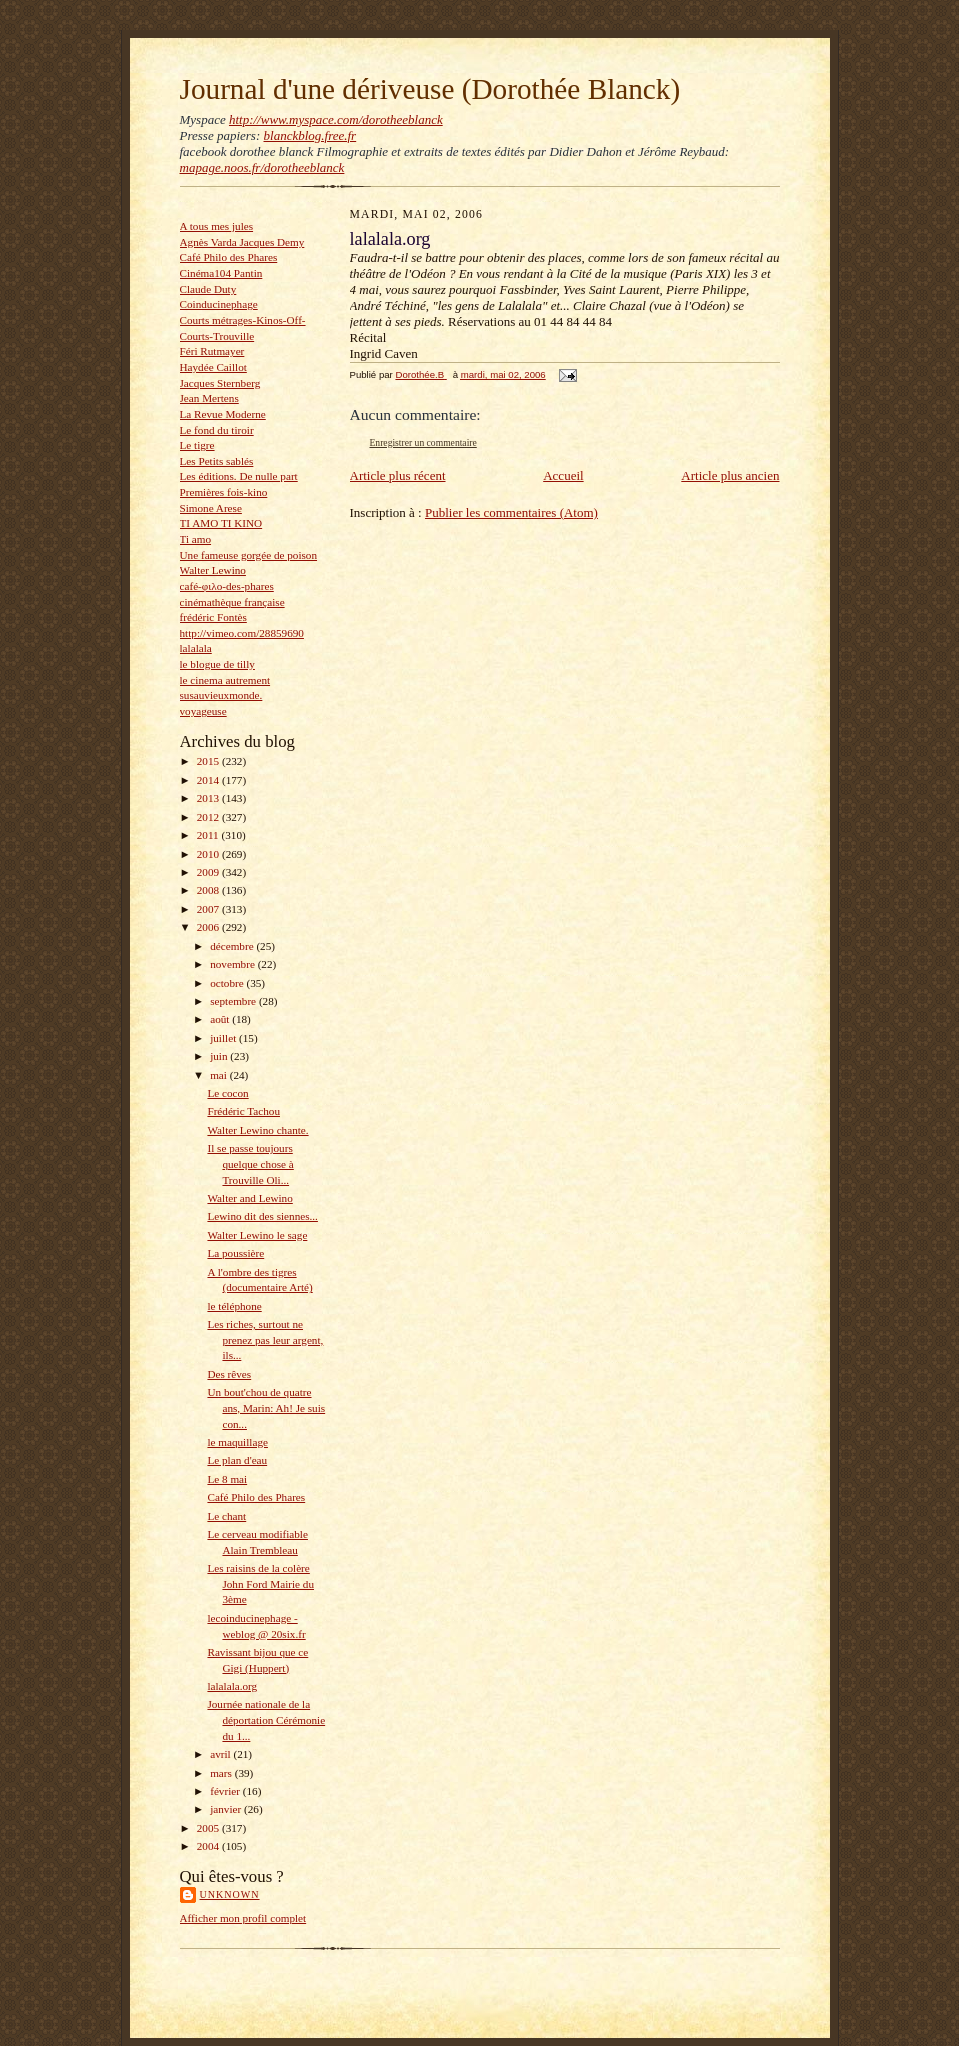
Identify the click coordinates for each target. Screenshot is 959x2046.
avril (221, 1754)
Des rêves (229, 1374)
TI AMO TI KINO (221, 523)
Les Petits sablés (217, 461)
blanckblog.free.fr (310, 135)
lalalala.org (232, 1686)
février (226, 1791)
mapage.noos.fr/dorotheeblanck (262, 167)
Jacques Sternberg (220, 383)
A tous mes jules (217, 226)
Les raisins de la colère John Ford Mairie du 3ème (260, 1583)
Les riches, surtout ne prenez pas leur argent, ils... (265, 1339)
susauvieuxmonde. (221, 695)
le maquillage (237, 1442)
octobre (228, 983)
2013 (209, 798)
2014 (209, 780)
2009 (209, 872)
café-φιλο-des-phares (227, 586)
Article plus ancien (730, 475)
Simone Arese (211, 508)
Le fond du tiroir (217, 430)
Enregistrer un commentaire (423, 442)
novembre (233, 964)
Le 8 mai (227, 1479)
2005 (209, 1828)
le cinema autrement (225, 680)
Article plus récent (398, 475)
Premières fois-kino (224, 492)
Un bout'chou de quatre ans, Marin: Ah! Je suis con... (266, 1407)
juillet (224, 1038)
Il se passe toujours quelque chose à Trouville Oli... (250, 1163)
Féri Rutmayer (212, 351)
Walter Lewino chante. (257, 1130)
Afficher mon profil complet (243, 1918)
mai (220, 1075)
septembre (234, 1001)
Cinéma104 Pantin (221, 273)
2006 (209, 927)
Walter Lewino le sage (257, 1235)
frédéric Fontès (213, 617)
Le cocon (227, 1093)
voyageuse (203, 711)
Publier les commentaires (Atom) (511, 512)
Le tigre (197, 445)
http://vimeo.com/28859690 (242, 633)
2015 (209, 761)
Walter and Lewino (249, 1198)
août (221, 1019)
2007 (209, 909)
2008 (209, 890)
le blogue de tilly (217, 664)
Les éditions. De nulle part (239, 476)
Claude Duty (208, 289)
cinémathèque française (232, 602)
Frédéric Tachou (243, 1111)
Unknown (230, 1894)
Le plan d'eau (237, 1460)
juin (220, 1056)
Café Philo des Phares (229, 257)
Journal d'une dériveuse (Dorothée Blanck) (430, 89)
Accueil (563, 475)
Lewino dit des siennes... (262, 1216)
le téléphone (234, 1306)
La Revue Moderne (223, 414)
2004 (209, 1846)
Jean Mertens (209, 398)
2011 (209, 835)
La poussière (235, 1253)
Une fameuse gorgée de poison (249, 555)
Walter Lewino (213, 570)
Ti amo (196, 539)
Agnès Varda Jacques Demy (242, 242)
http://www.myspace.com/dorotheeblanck (336, 119)
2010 (209, 854)
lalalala (196, 648)
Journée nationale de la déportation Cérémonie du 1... (266, 1719)
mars (222, 1773)
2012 (209, 817)
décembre (233, 946)
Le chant (226, 1516)
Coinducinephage (219, 304)
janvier (227, 1809)
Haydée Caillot (213, 367)
